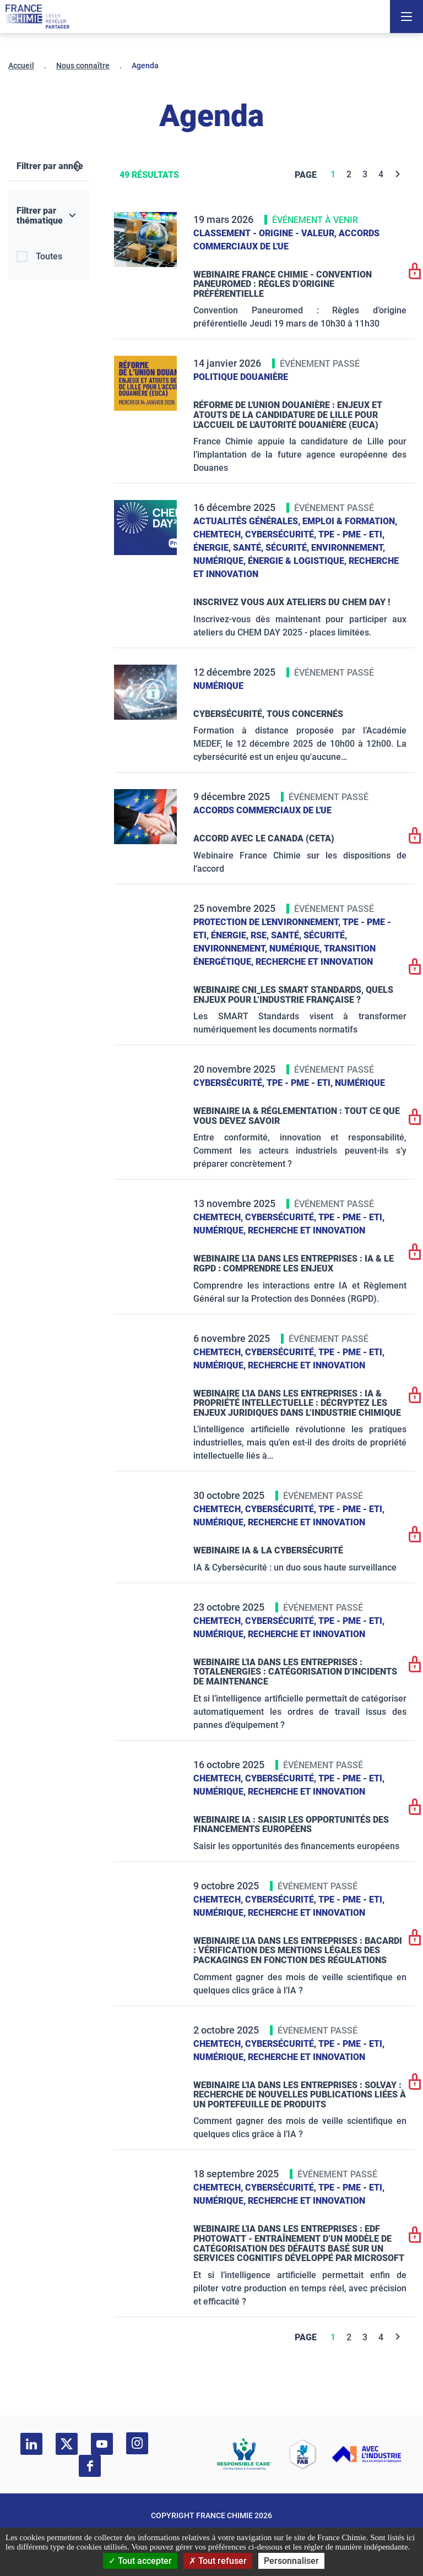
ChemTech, (219, 534)
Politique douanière (240, 377)
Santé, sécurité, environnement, (309, 547)
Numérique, (220, 561)
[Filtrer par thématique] (48, 215)
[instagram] (137, 2443)
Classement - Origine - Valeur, (266, 233)
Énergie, (213, 547)
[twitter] (67, 2443)
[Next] (398, 174)
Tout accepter (140, 2561)
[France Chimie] (37, 16)
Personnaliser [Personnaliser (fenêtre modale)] (291, 2561)
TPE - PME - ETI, (351, 534)
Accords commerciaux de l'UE (262, 810)
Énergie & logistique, (298, 561)
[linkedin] (31, 2443)
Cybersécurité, (281, 534)
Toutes (49, 256)
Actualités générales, (247, 521)
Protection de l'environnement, (268, 922)
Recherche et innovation (314, 962)
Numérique (218, 686)
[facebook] (89, 2465)
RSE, (261, 935)
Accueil (21, 65)
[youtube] (101, 2443)
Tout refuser (218, 2561)
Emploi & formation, (349, 521)
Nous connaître (83, 65)
